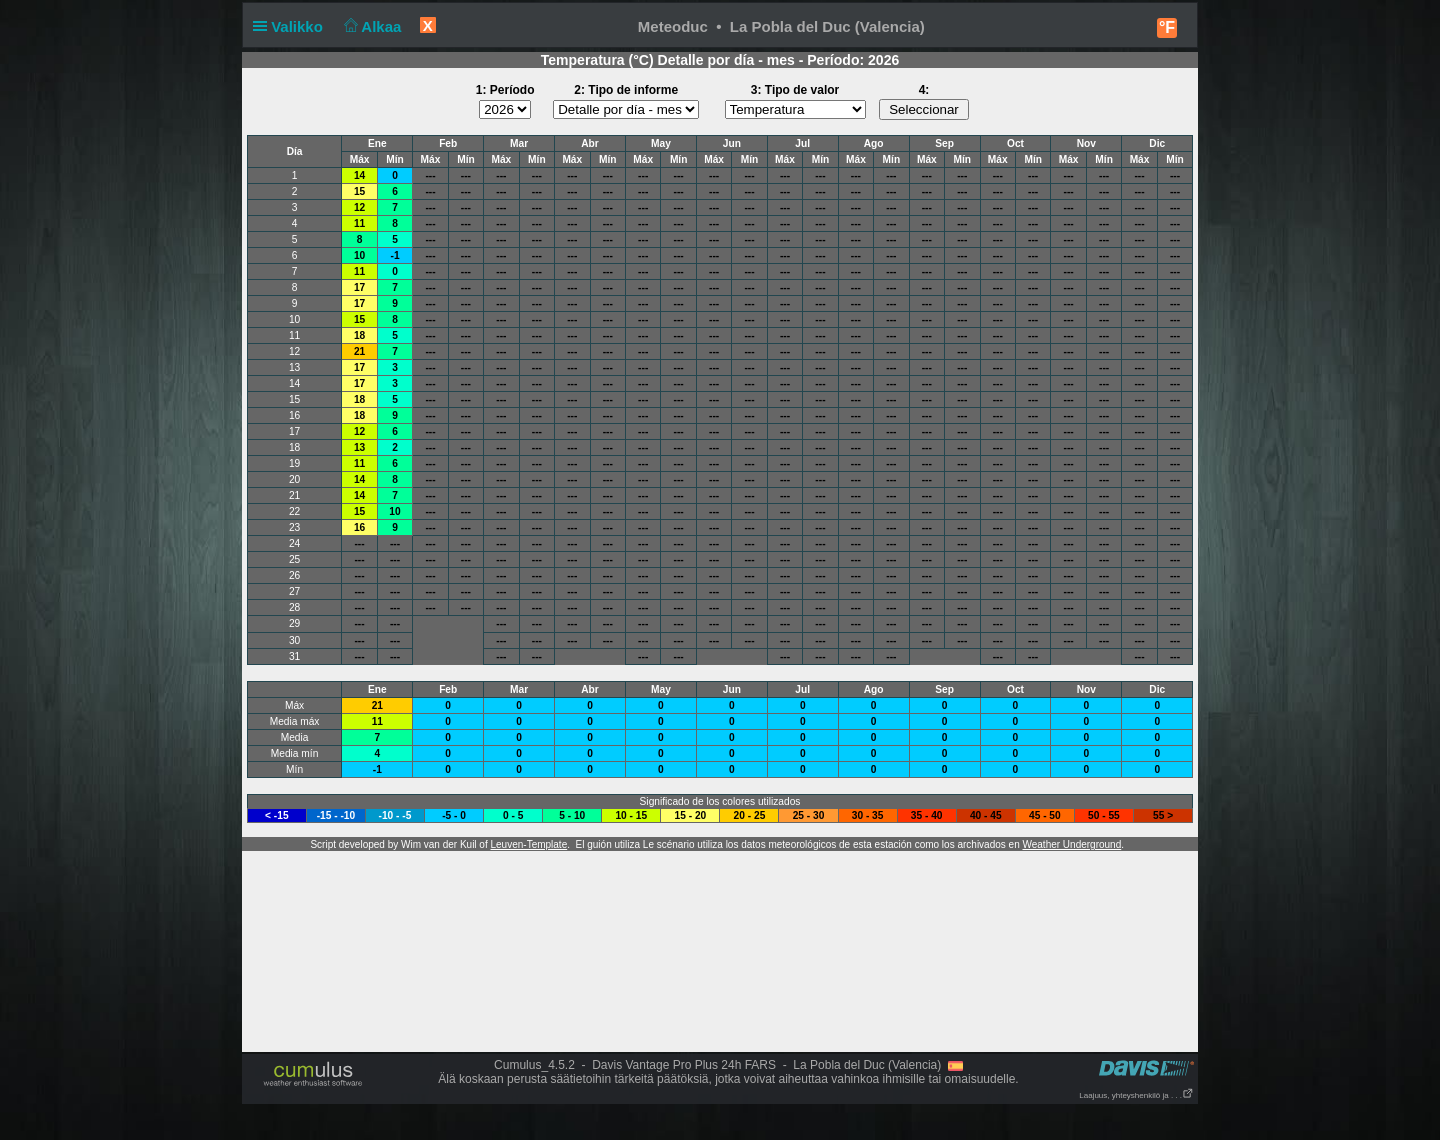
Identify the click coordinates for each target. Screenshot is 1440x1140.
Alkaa (370, 26)
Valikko (292, 26)
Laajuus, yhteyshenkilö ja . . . (1136, 1095)
